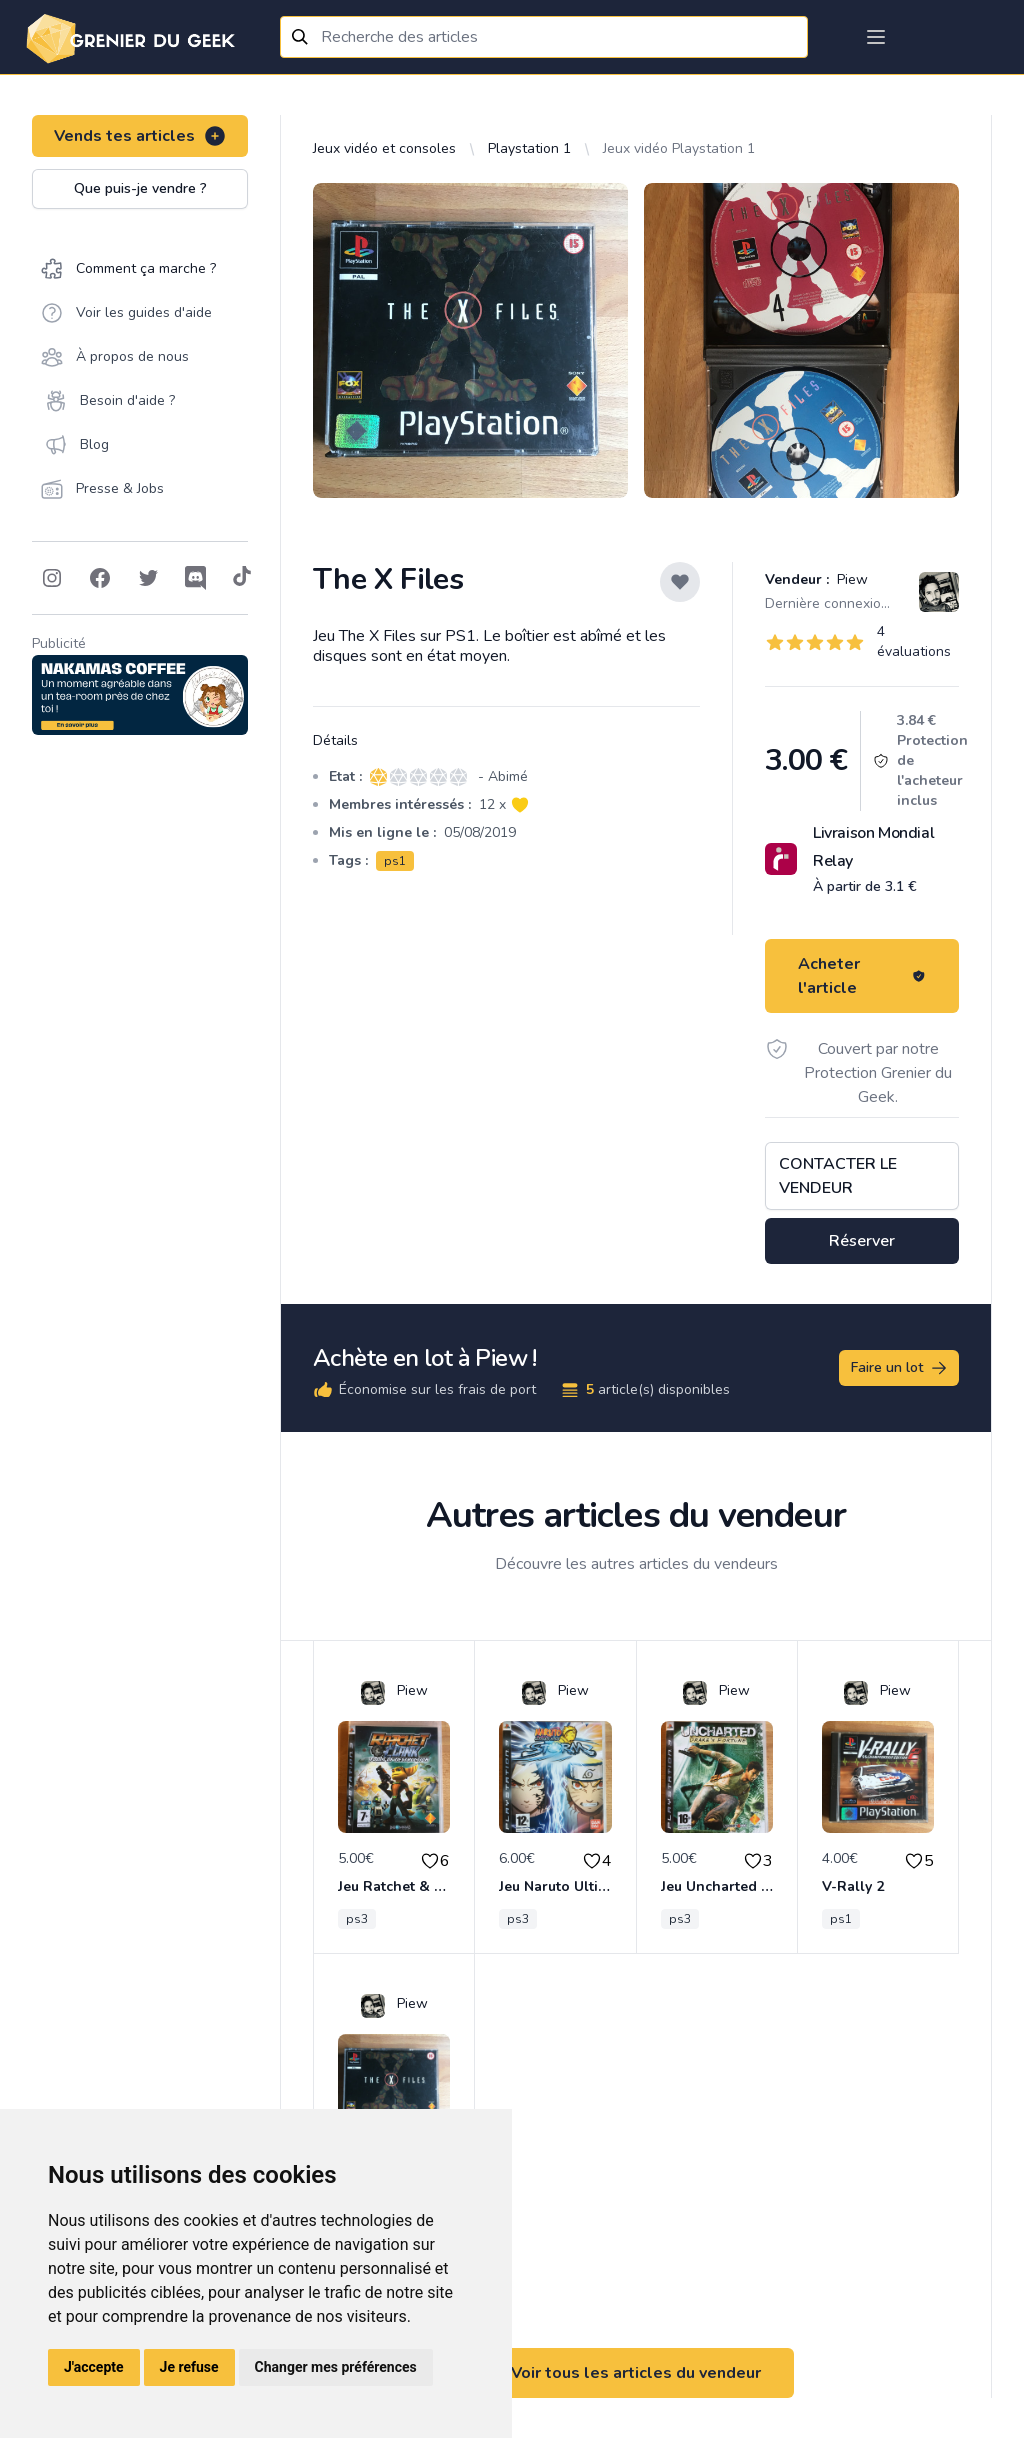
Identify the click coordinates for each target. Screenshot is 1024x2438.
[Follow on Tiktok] (242, 578)
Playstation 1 (529, 148)
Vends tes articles (140, 136)
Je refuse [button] (189, 2367)
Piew (850, 579)
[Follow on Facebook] (100, 578)
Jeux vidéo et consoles (384, 148)
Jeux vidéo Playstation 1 (679, 148)
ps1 (395, 861)
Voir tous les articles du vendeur (636, 2373)
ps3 (357, 1919)
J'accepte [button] (94, 2367)
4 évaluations (914, 641)
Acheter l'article (862, 976)
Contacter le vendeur (838, 1176)
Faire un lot (900, 1368)
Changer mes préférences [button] (336, 2367)
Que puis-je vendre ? (140, 188)
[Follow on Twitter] (148, 578)
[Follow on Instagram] (52, 578)
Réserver (862, 1241)
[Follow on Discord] (196, 578)
